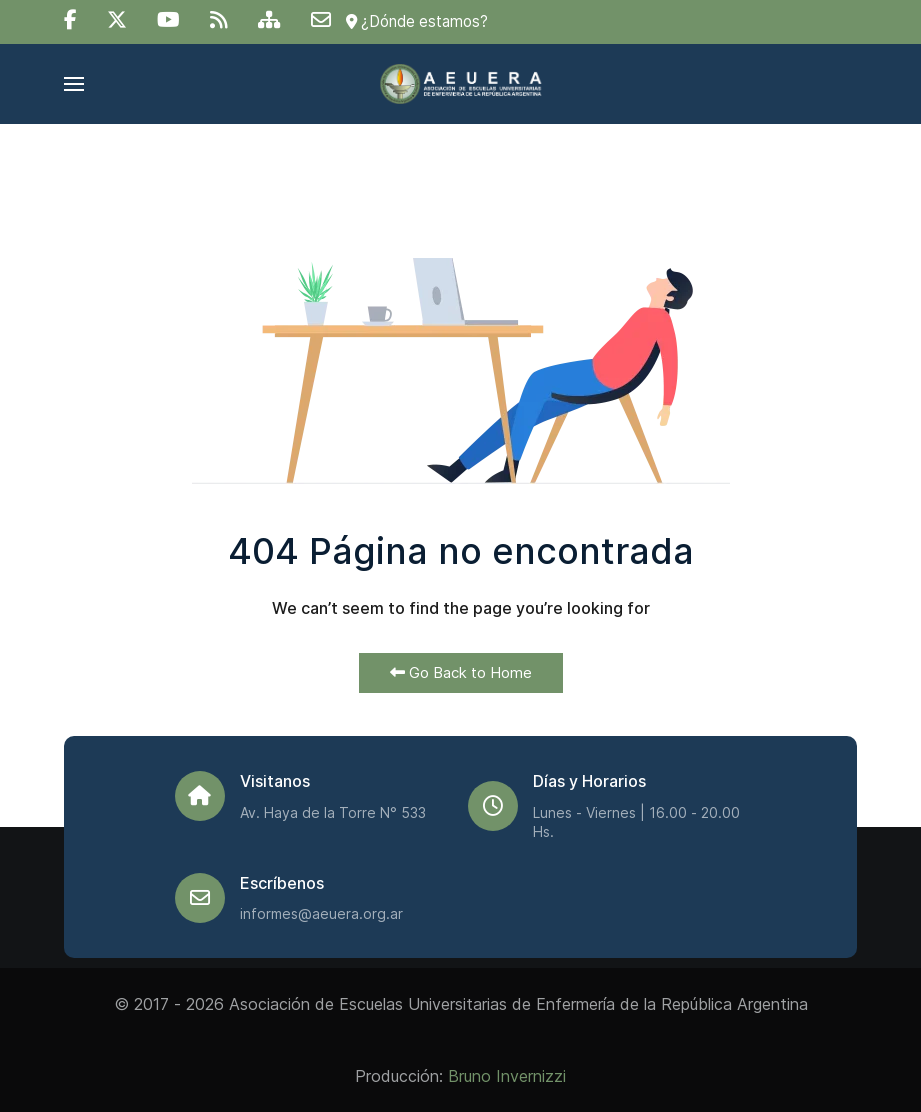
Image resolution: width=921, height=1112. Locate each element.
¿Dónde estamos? (417, 21)
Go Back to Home (461, 672)
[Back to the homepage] (460, 84)
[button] (74, 84)
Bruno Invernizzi (507, 1076)
